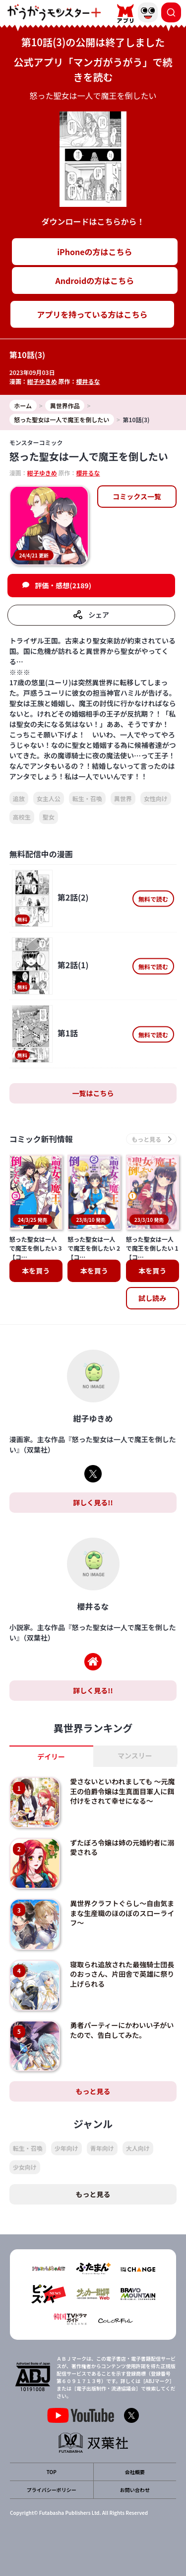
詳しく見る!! (93, 1502)
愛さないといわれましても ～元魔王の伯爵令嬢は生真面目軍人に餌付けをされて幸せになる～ (122, 1791)
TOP (52, 2472)
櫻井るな (88, 381)
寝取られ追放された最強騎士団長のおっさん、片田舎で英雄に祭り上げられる (122, 1974)
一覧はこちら (93, 1093)
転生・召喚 (87, 798)
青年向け (102, 2148)
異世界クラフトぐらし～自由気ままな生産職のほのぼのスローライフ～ (122, 1913)
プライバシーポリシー (51, 2489)
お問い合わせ (135, 2489)
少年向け (66, 2148)
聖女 (49, 817)
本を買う (36, 1271)
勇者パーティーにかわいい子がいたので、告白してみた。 (122, 2030)
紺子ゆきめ (42, 381)
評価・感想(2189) (63, 585)
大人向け (138, 2148)
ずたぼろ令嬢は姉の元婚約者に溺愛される (122, 1847)
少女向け (25, 2167)
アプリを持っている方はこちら (92, 314)
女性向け (156, 798)
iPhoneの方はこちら (94, 252)
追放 (19, 798)
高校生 (22, 817)
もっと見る (93, 2091)
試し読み (152, 1298)
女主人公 (49, 798)
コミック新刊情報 (41, 1139)
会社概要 (135, 2472)
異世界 (123, 798)
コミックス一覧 (137, 496)
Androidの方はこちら (95, 280)
